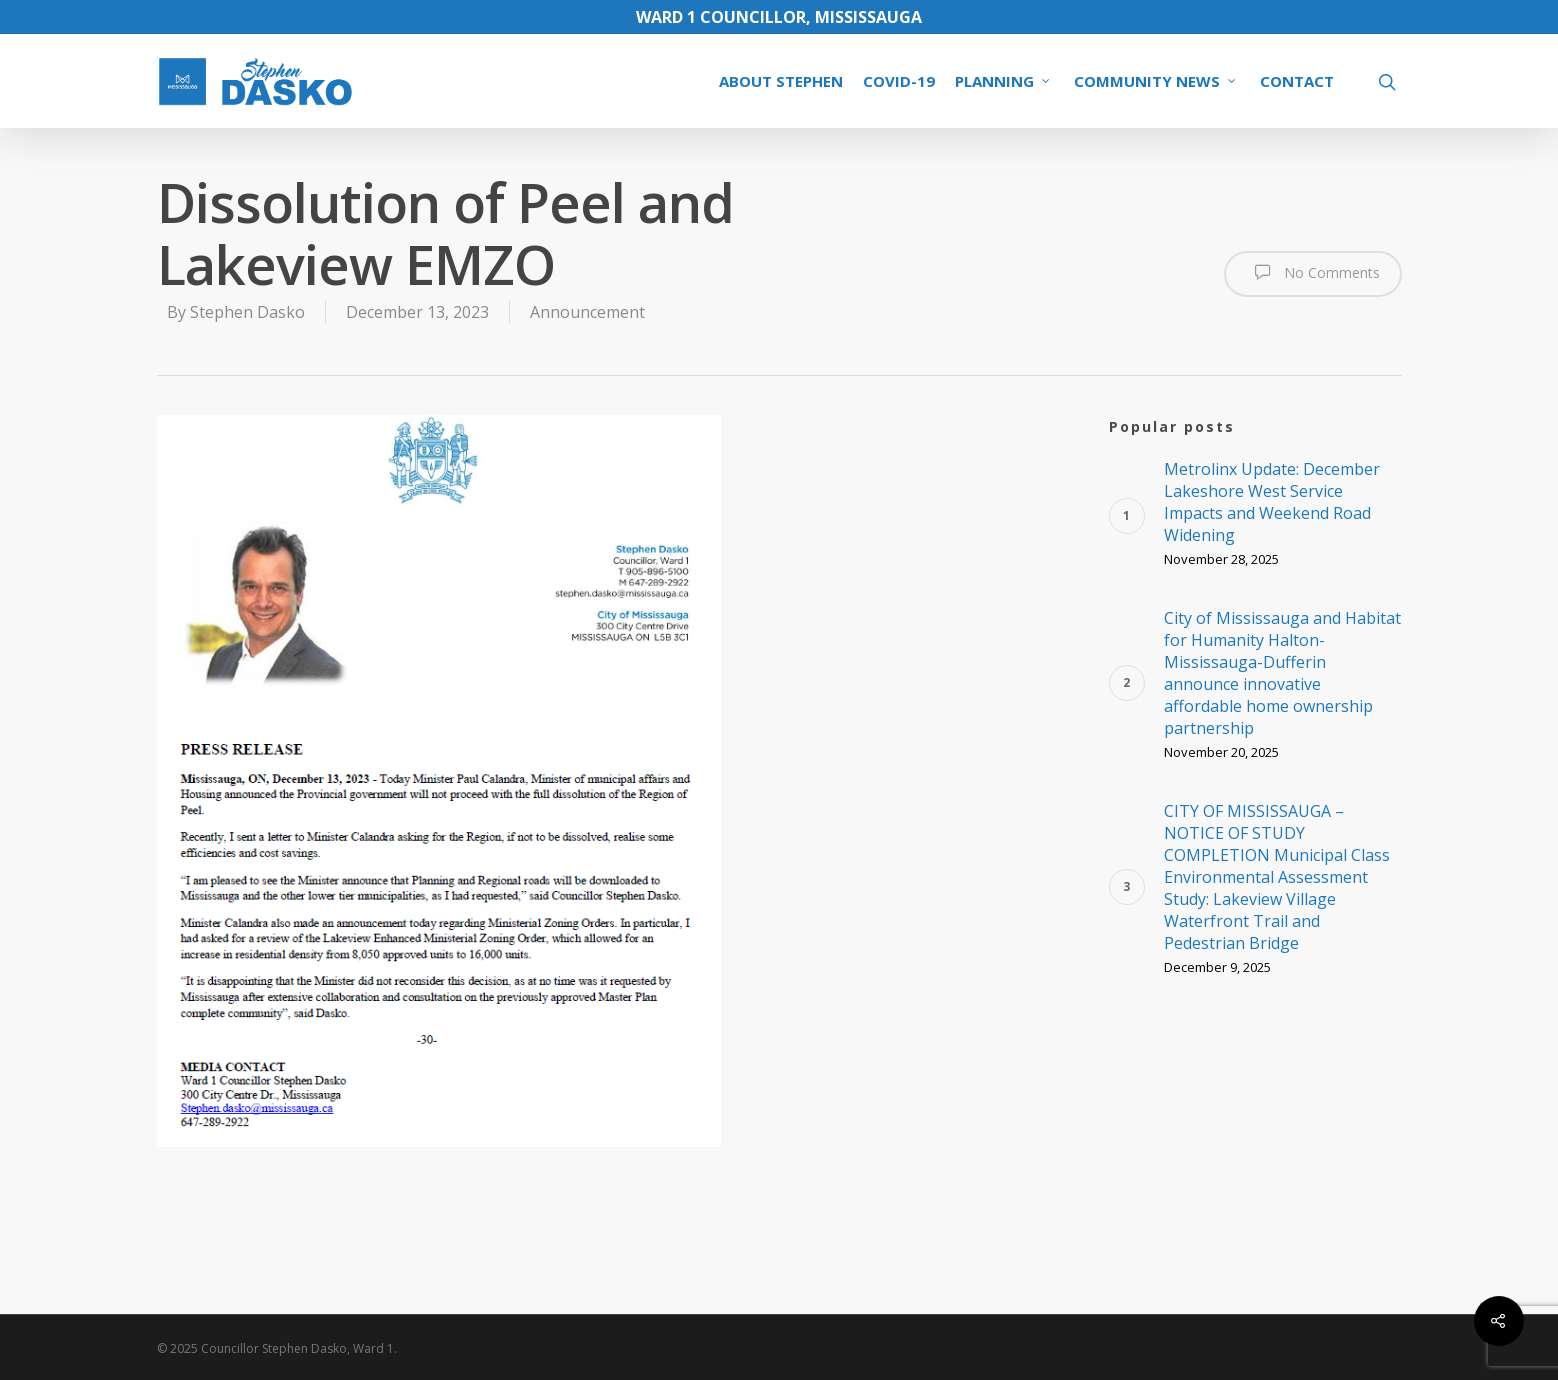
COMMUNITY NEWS (1156, 81)
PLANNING (1003, 81)
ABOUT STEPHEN (781, 81)
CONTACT (1297, 81)
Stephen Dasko (247, 312)
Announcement (587, 312)
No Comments (1313, 272)
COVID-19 (899, 81)
